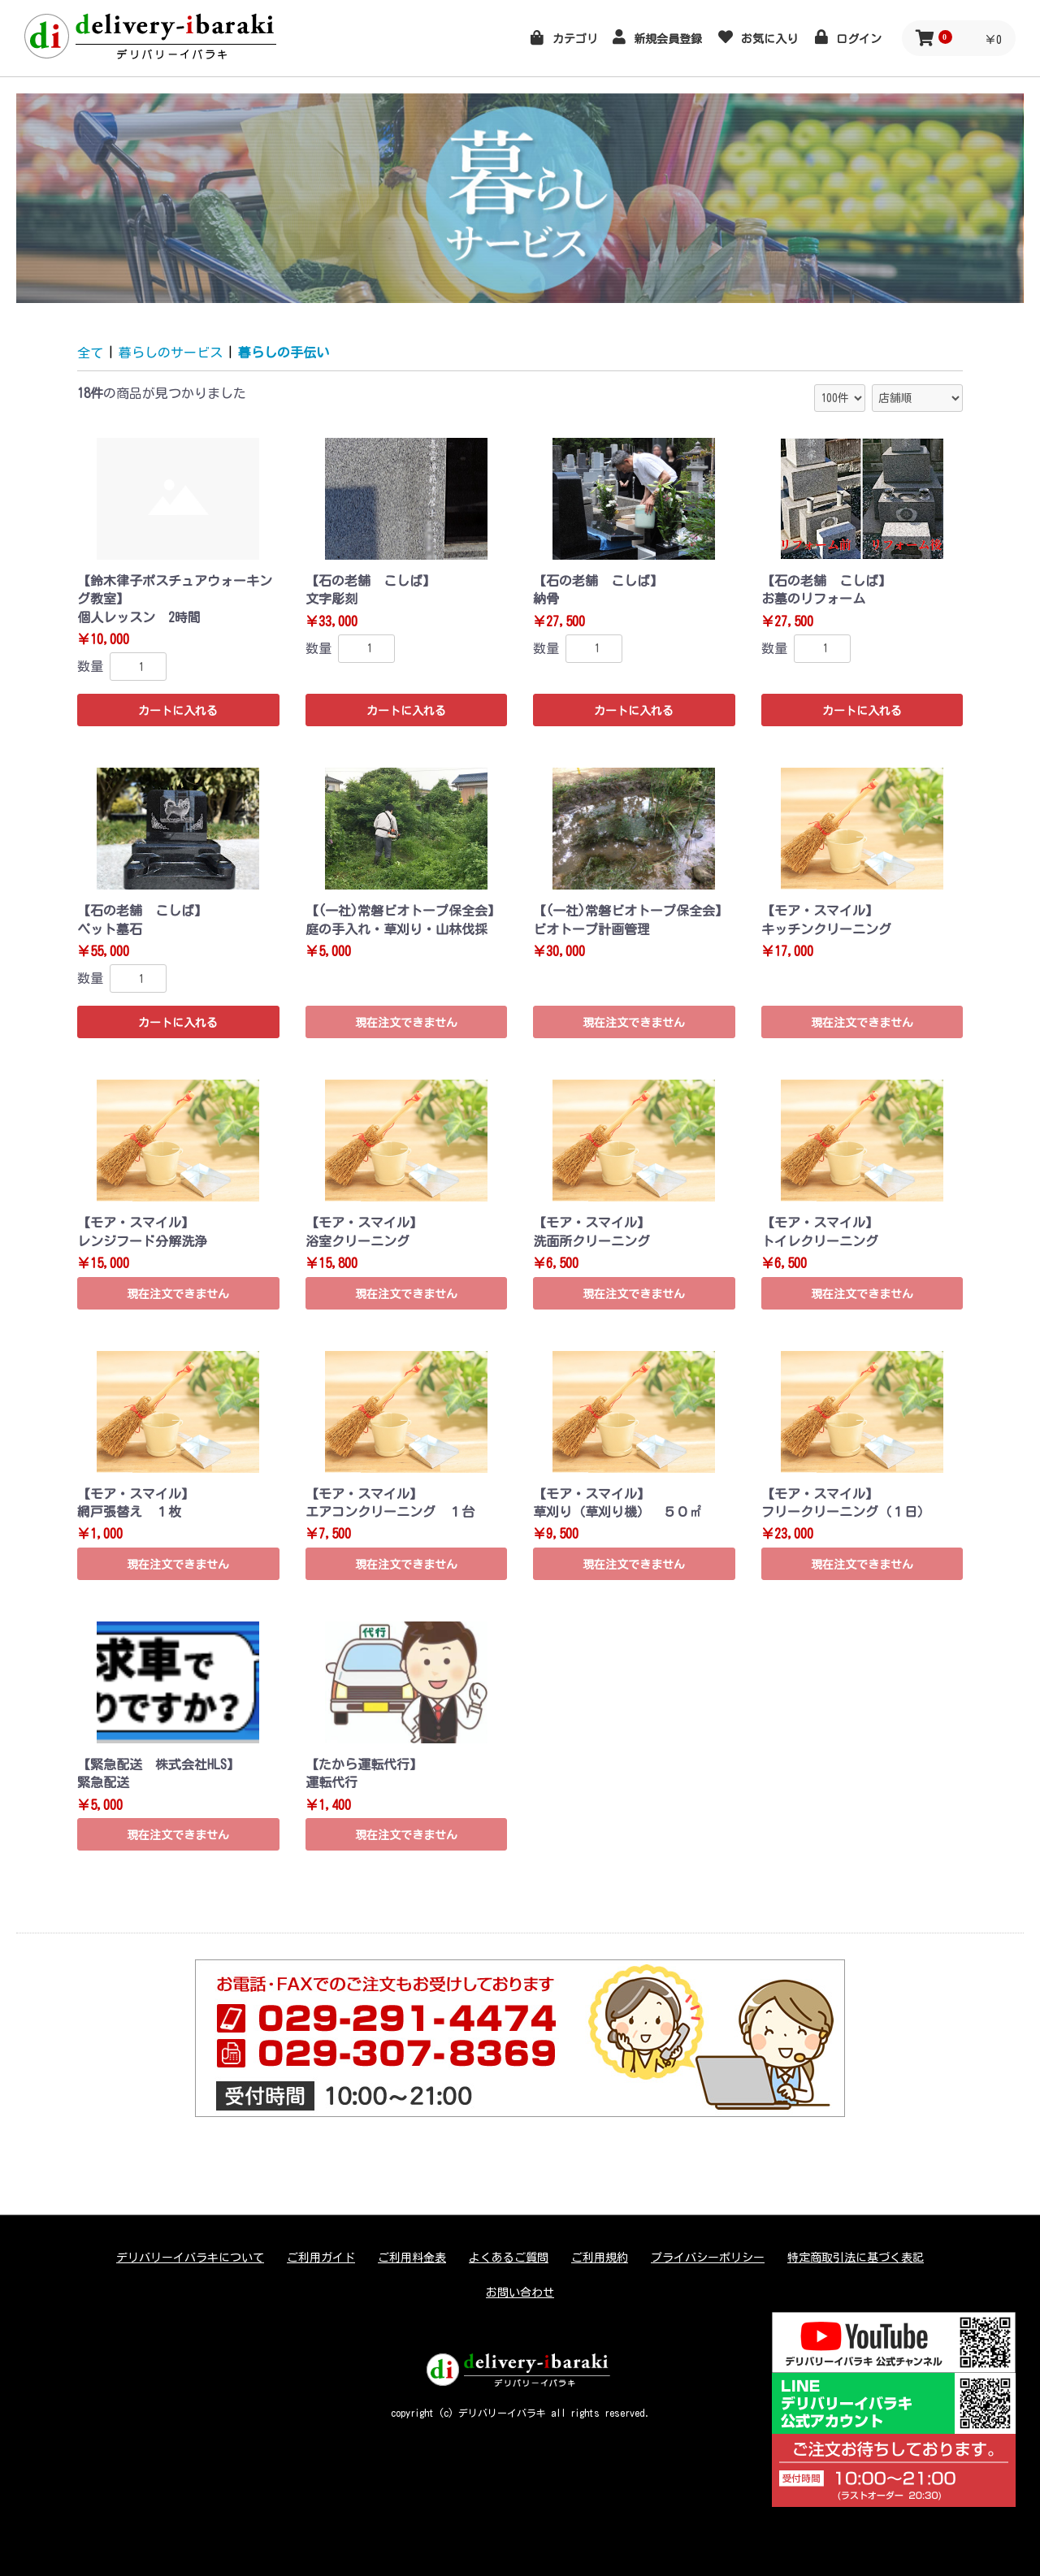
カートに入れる (178, 711)
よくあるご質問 (508, 2257)
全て (90, 352)
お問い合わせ (520, 2292)
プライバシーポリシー (708, 2257)
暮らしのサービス (171, 352)
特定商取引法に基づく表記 (855, 2257)
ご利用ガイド (321, 2257)
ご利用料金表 (412, 2257)
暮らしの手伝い (283, 352)
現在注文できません (406, 1022)
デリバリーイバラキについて (190, 2257)
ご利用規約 (599, 2257)
